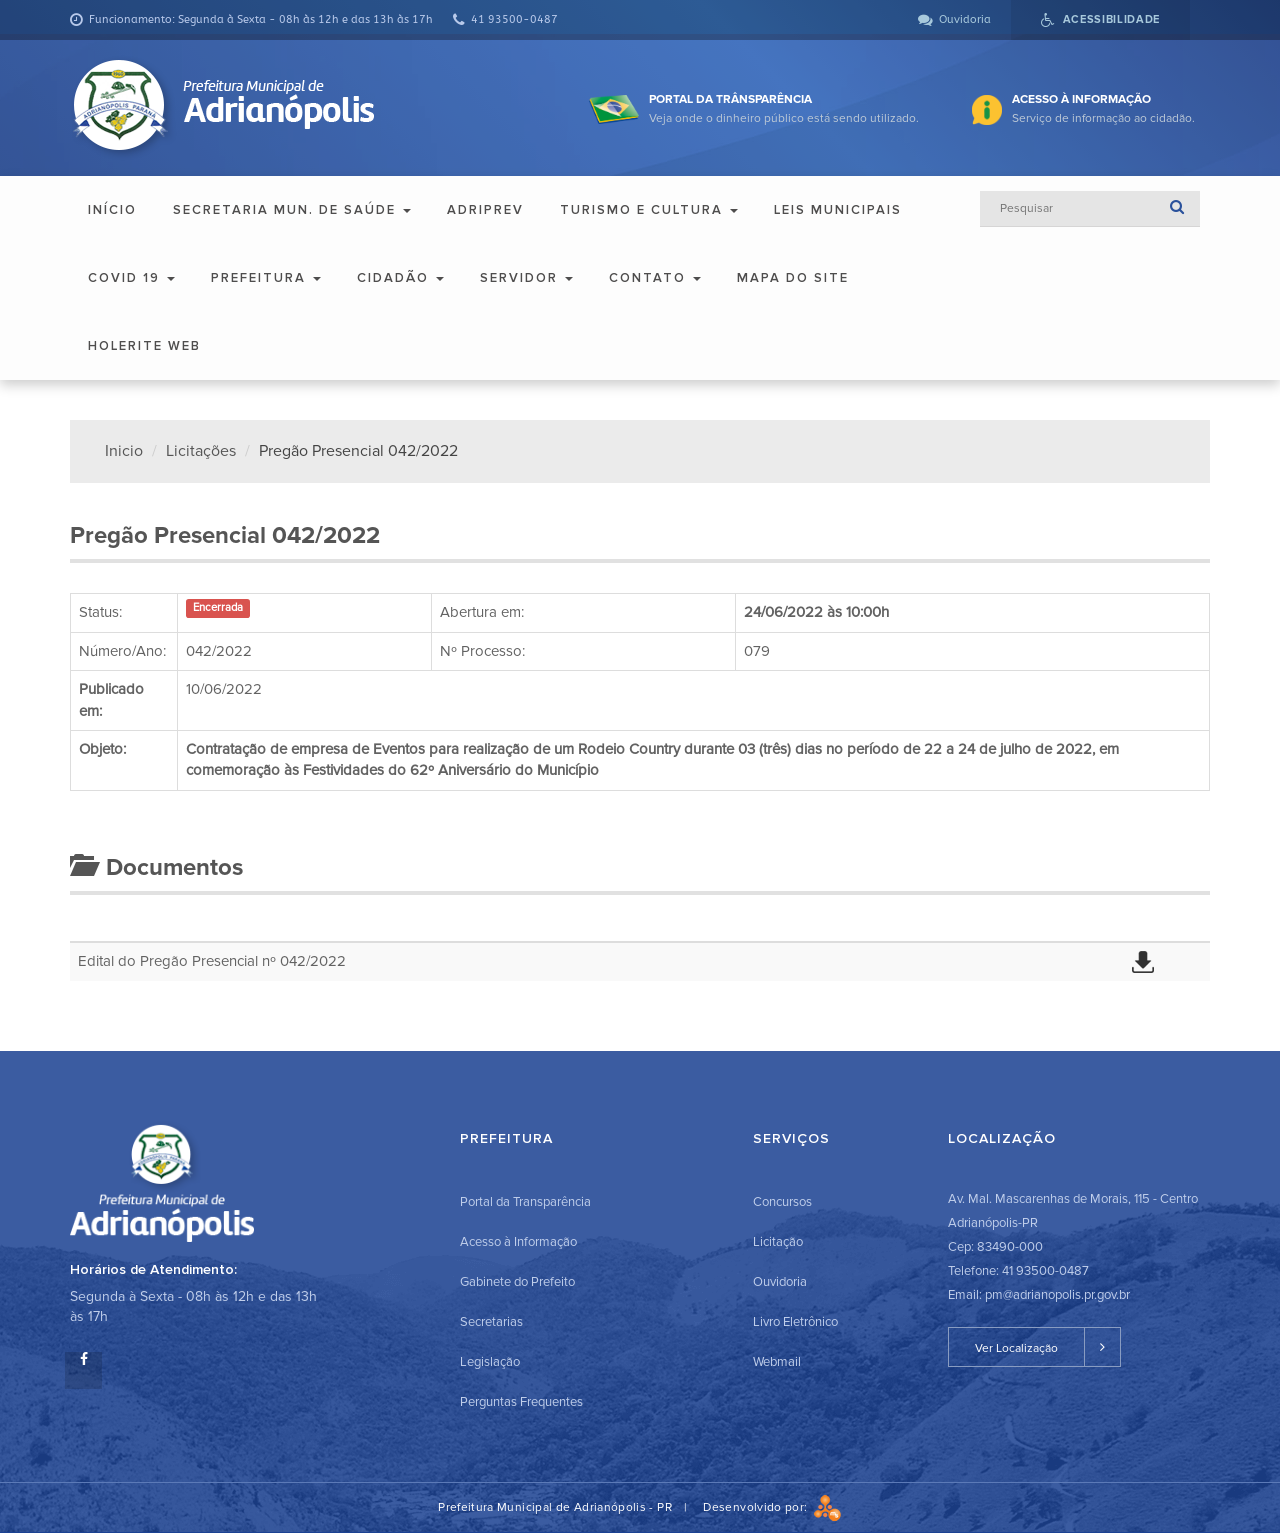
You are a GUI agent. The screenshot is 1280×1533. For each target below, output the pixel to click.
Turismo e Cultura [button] (649, 210)
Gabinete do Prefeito (517, 1282)
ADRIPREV (485, 210)
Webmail (777, 1362)
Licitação (778, 1242)
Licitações (201, 451)
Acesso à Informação (518, 1242)
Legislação (490, 1362)
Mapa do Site (793, 278)
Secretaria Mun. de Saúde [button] (292, 210)
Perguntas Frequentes (521, 1402)
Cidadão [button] (400, 278)
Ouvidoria (780, 1282)
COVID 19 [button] (131, 278)
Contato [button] (655, 278)
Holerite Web (144, 346)
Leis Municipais (838, 210)
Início (112, 210)
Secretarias (491, 1322)
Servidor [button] (526, 278)
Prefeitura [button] (266, 278)
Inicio (124, 451)
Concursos (782, 1202)
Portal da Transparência (525, 1202)
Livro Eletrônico (795, 1322)
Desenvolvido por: (772, 1507)
